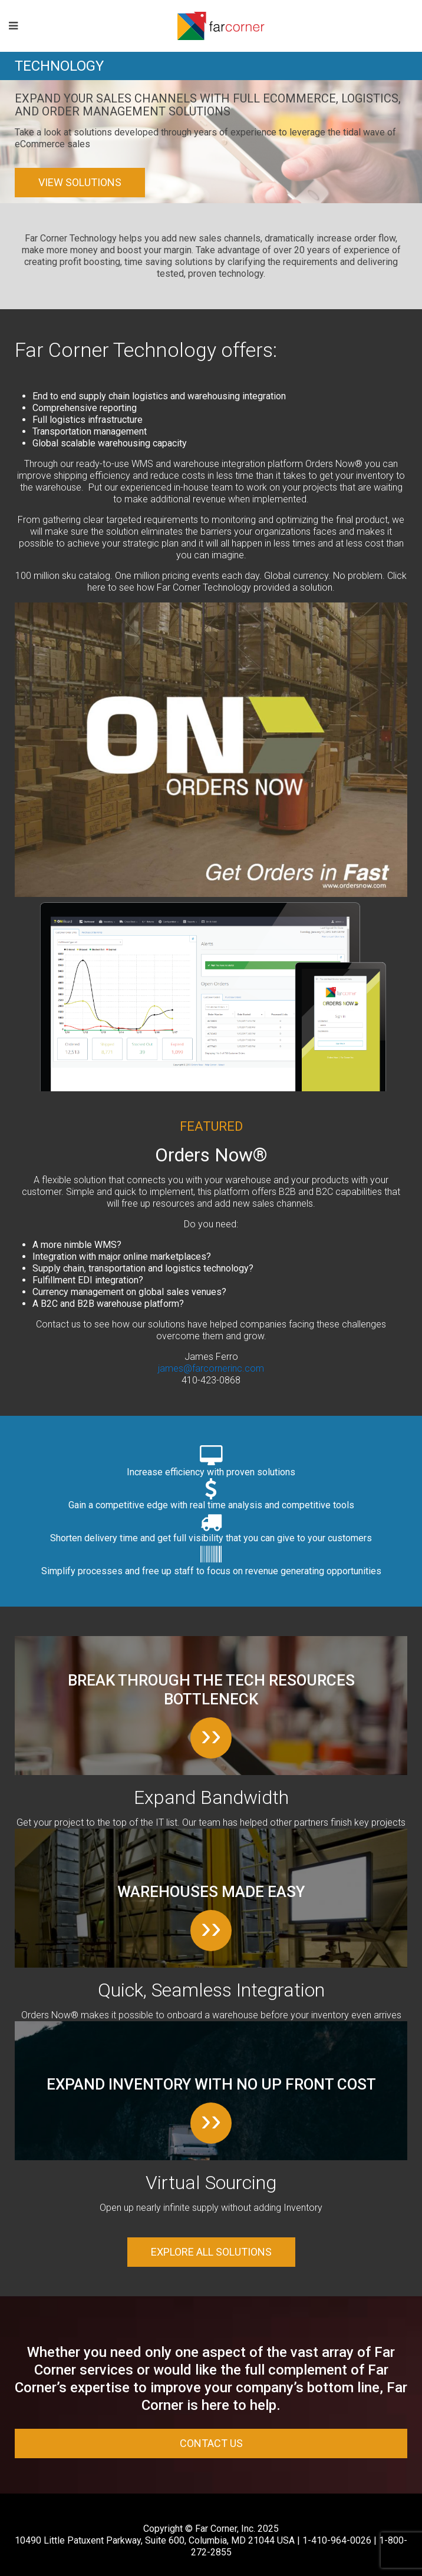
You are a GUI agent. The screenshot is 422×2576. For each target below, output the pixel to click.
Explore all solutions (211, 2252)
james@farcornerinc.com (211, 1368)
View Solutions (79, 182)
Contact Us (211, 2443)
